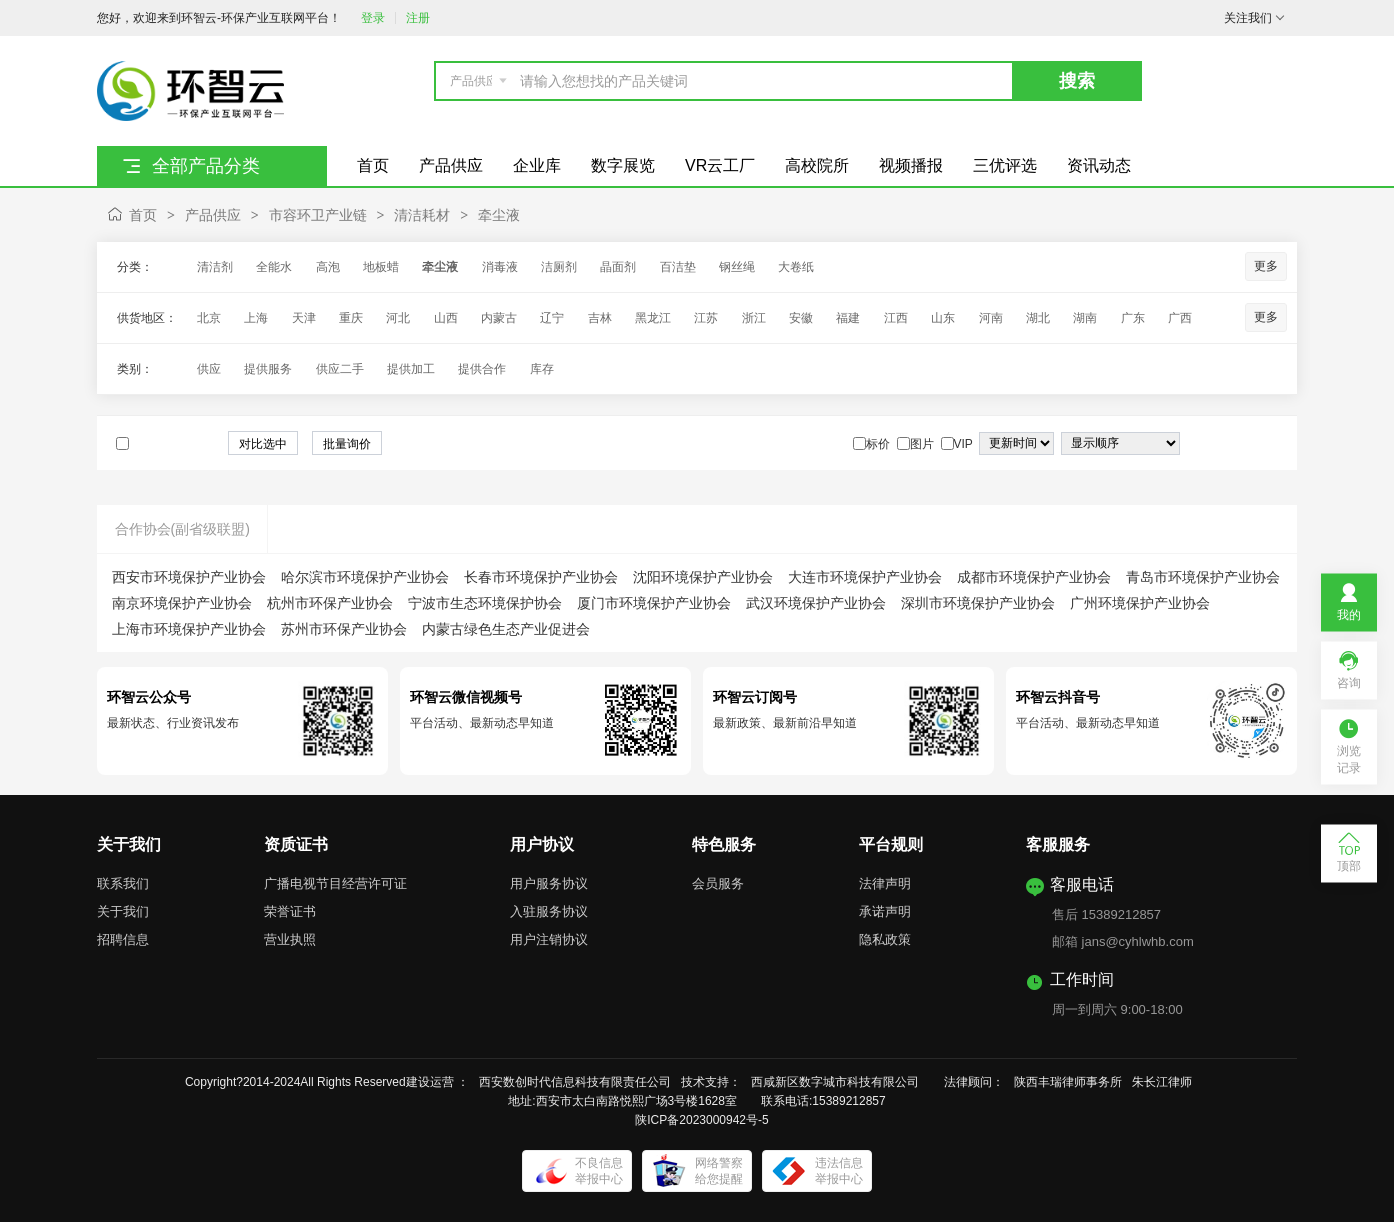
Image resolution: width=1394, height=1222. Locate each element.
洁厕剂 (559, 267)
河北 (398, 318)
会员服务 (718, 883)
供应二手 (340, 369)
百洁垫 (678, 267)
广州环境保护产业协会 (1140, 603)
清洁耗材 (422, 215)
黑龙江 (653, 318)
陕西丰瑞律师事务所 (1068, 1082)
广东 (1133, 318)
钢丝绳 (737, 267)
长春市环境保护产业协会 (541, 577)
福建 (848, 318)
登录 (373, 18)
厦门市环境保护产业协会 (654, 603)
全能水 (274, 267)
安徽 (801, 318)
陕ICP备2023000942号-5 (701, 1120)
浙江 (754, 318)
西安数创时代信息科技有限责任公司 (575, 1082)
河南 (991, 318)
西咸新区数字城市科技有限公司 (841, 1082)
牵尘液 (499, 215)
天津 (304, 318)
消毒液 (500, 267)
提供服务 (268, 369)
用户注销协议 (549, 939)
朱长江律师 (1163, 1082)
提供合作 (482, 369)
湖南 (1085, 318)
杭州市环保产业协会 (330, 603)
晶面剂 (618, 267)
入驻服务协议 (549, 911)
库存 (542, 369)
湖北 (1038, 318)
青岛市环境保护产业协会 (1203, 577)
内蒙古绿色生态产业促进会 (506, 629)
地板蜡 (381, 267)
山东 (943, 318)
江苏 (706, 318)
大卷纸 (796, 267)
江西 (896, 318)
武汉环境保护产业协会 (816, 603)
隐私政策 (885, 939)
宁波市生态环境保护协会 (485, 603)
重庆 (351, 318)
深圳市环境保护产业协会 (978, 603)
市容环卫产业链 (318, 215)
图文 (1269, 444)
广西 (1180, 318)
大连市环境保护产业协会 (865, 577)
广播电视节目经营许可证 (335, 883)
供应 (209, 369)
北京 (209, 318)
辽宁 (552, 318)
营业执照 (290, 939)
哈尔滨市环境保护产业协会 (365, 577)
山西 (446, 318)
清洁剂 (215, 267)
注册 (418, 18)
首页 (143, 215)
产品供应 (213, 215)
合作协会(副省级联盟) (182, 529)
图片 (1249, 444)
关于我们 (123, 911)
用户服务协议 (549, 883)
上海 (256, 318)
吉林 (600, 318)
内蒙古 (499, 318)
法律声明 (885, 883)
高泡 (328, 267)
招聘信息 (123, 939)
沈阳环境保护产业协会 (703, 577)
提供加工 (411, 369)
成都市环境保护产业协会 (1034, 577)
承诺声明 (885, 911)
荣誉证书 (290, 911)
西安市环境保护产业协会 (189, 577)
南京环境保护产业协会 (182, 603)
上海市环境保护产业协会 (189, 629)
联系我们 (123, 883)
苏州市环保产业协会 (344, 629)
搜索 (1077, 81)
